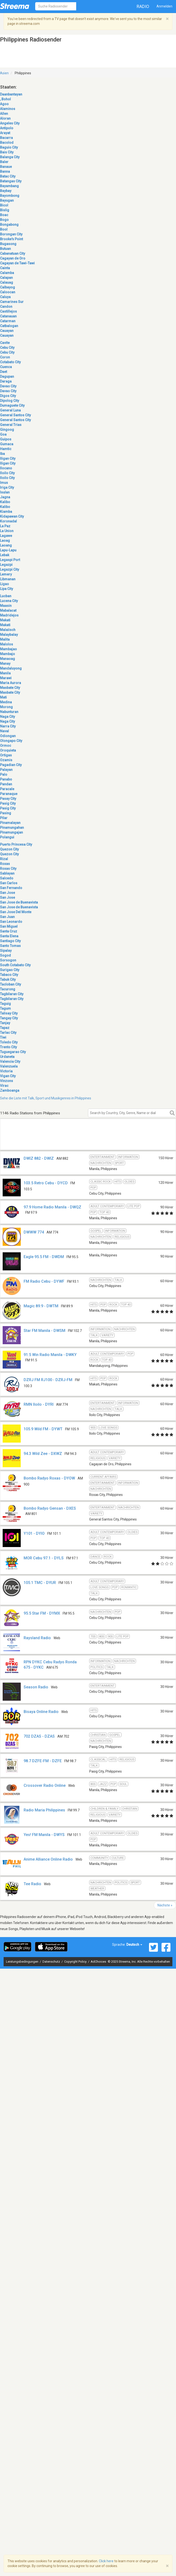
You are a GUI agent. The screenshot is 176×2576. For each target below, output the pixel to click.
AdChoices (98, 1961)
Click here (106, 2561)
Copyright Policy (75, 1961)
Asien (4, 73)
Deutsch (134, 1944)
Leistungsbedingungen (22, 1961)
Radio (143, 6)
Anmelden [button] (164, 6)
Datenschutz (51, 1961)
